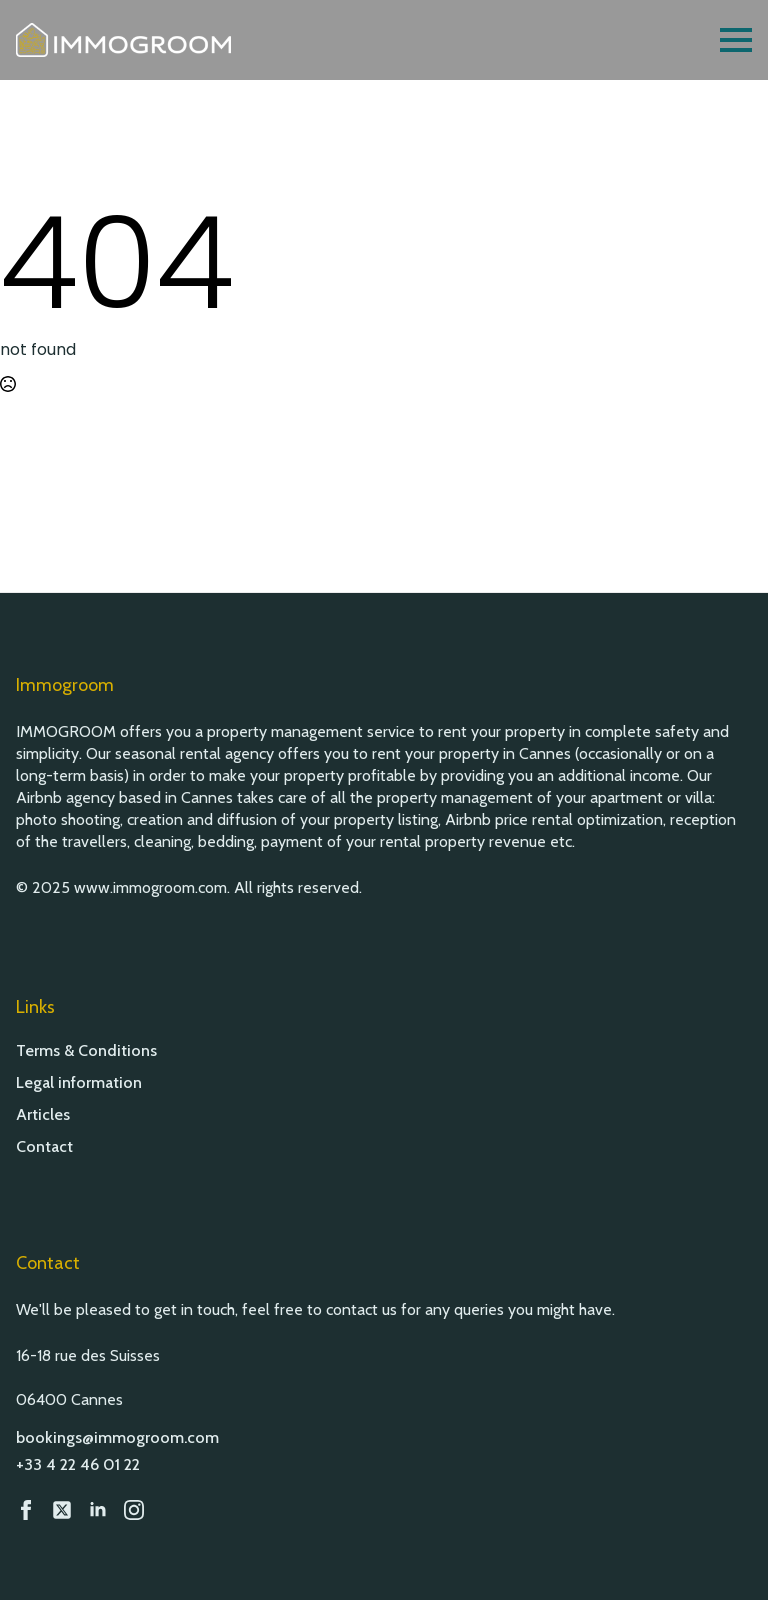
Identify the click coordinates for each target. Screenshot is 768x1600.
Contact (44, 1147)
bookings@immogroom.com (117, 1437)
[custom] (62, 1510)
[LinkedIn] (98, 1510)
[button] (728, 1560)
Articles (43, 1115)
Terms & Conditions (86, 1051)
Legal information (79, 1083)
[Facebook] (26, 1510)
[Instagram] (134, 1510)
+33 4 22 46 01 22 (78, 1464)
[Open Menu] (736, 40)
